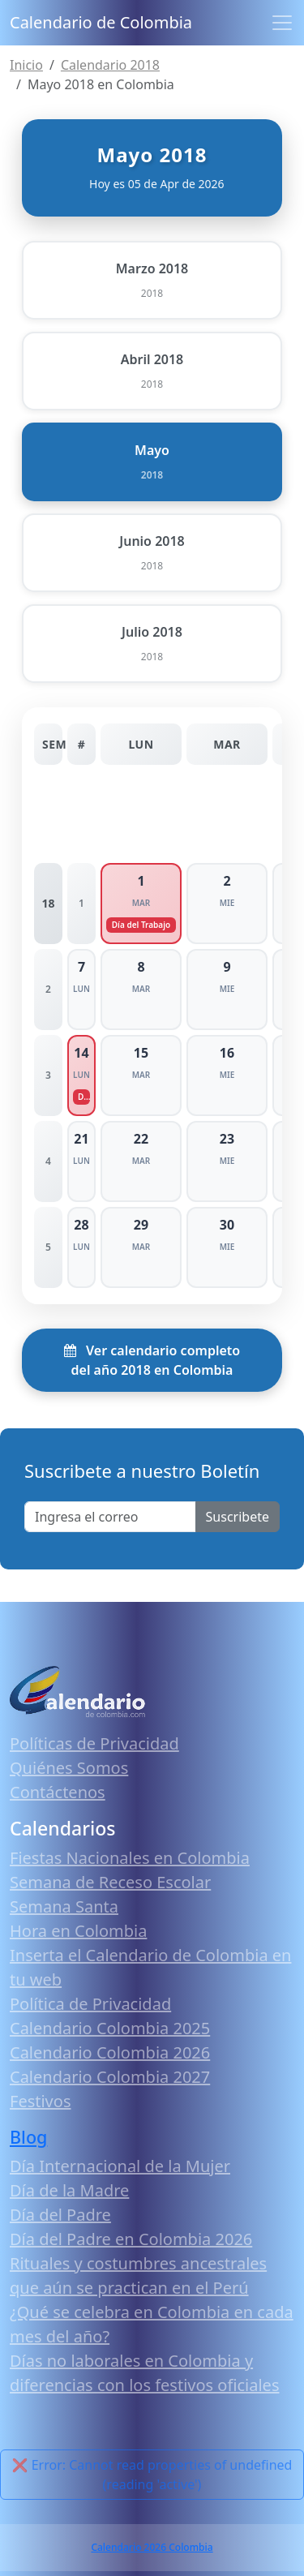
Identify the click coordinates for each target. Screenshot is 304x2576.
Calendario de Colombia (101, 22)
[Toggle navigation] (282, 23)
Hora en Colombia (78, 1931)
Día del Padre (60, 2215)
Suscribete (237, 1517)
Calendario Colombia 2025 (110, 2028)
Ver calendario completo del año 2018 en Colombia (152, 1360)
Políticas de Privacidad (94, 1743)
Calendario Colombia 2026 (110, 2052)
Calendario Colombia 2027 (110, 2077)
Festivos (40, 2101)
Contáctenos (57, 1792)
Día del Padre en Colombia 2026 (131, 2239)
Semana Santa (64, 1906)
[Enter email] (110, 1516)
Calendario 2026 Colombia (151, 2547)
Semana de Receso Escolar (110, 1882)
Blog (28, 2137)
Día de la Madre (69, 2190)
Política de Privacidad (90, 2004)
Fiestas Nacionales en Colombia (130, 1858)
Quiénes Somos (69, 1768)
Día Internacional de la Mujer (120, 2166)
